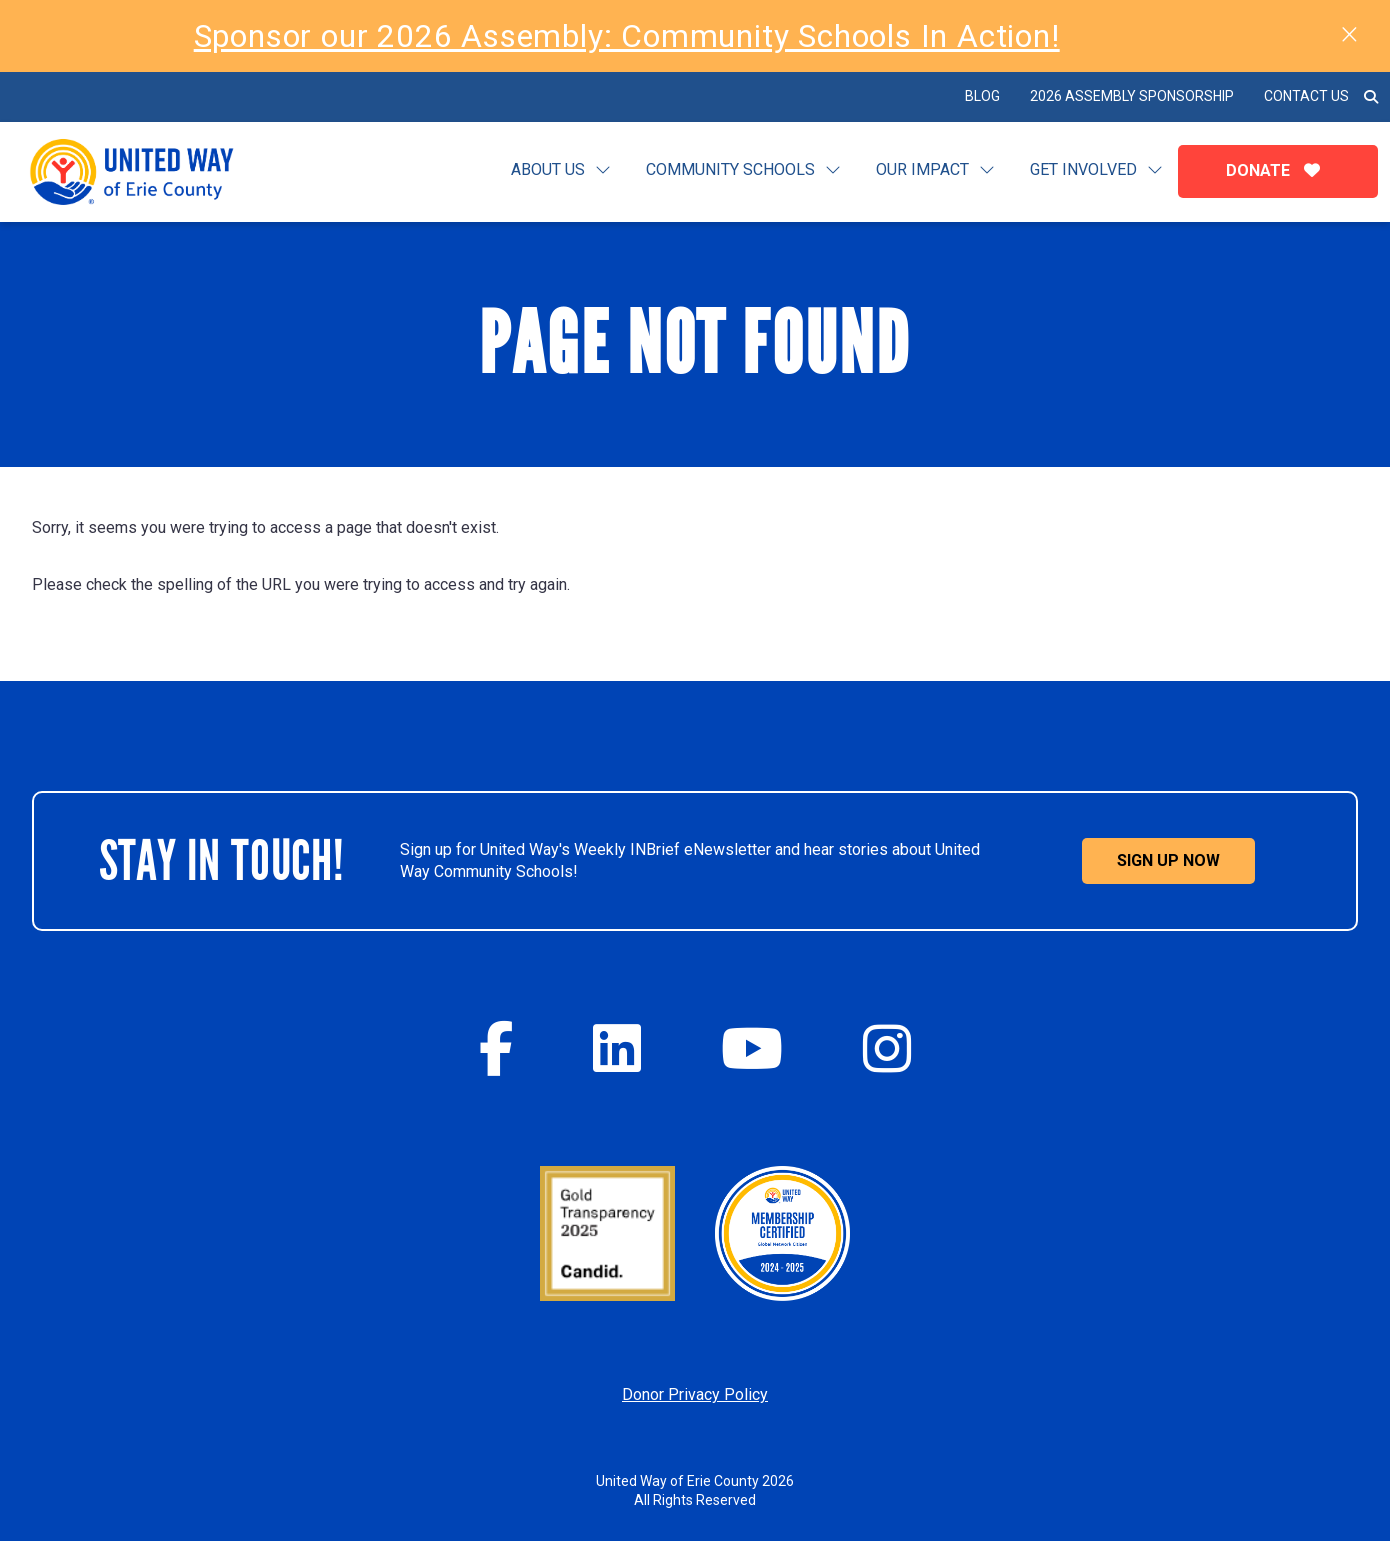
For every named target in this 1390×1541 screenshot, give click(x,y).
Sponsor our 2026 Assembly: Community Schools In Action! (627, 36)
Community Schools (730, 169)
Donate (1278, 171)
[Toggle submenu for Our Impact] (987, 170)
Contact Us (1306, 96)
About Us (548, 169)
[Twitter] (617, 1048)
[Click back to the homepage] (148, 172)
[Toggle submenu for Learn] (603, 170)
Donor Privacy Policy (695, 1394)
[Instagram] (887, 1048)
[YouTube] (752, 1048)
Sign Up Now (1168, 860)
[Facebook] (496, 1048)
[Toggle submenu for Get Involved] (1155, 170)
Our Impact (922, 169)
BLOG (982, 96)
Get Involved (1083, 169)
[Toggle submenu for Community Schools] (833, 170)
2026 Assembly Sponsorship (1132, 96)
